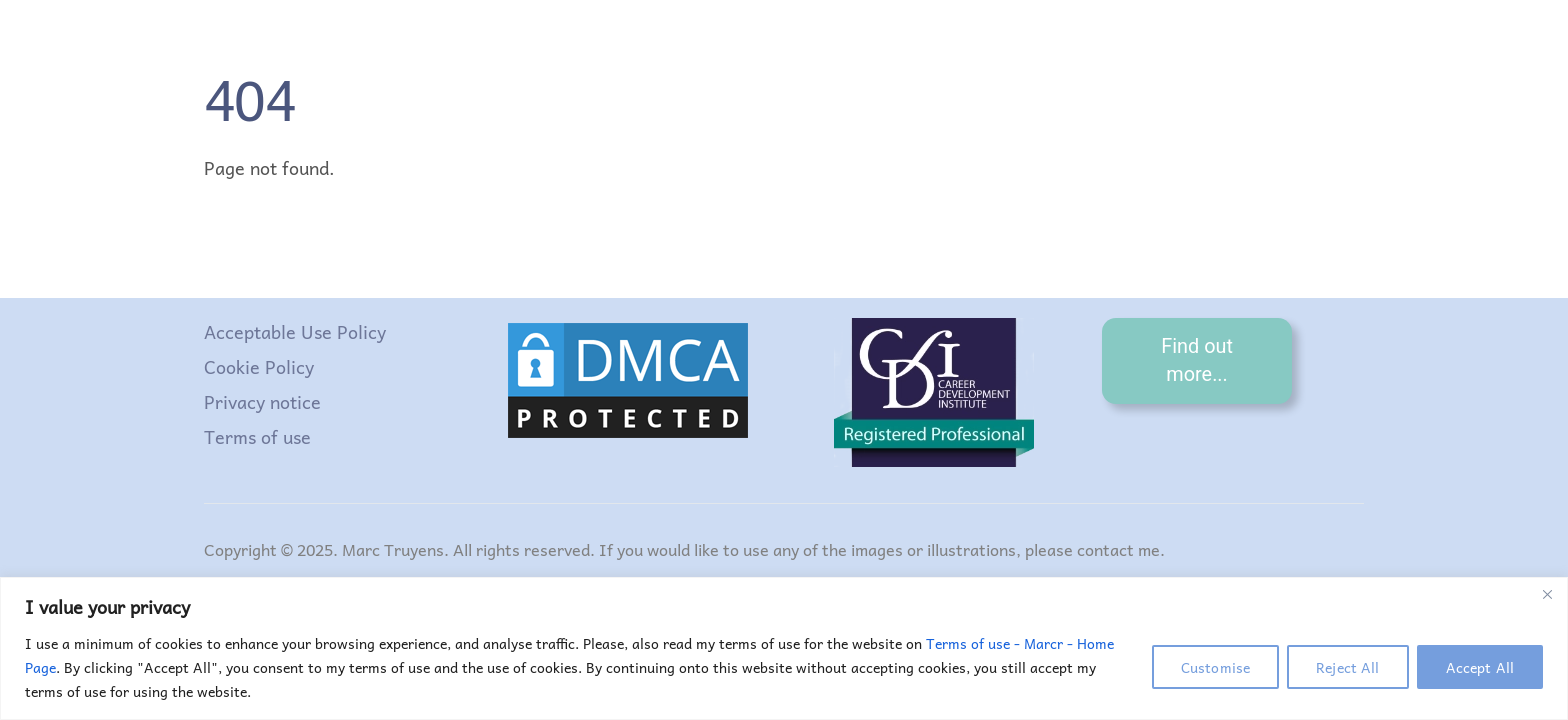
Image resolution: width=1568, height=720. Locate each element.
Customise (1215, 667)
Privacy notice (262, 401)
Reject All (1347, 667)
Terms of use (257, 436)
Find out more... (1197, 360)
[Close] (1547, 594)
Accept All (1480, 667)
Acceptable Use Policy (295, 331)
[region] (784, 648)
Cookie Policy (259, 366)
